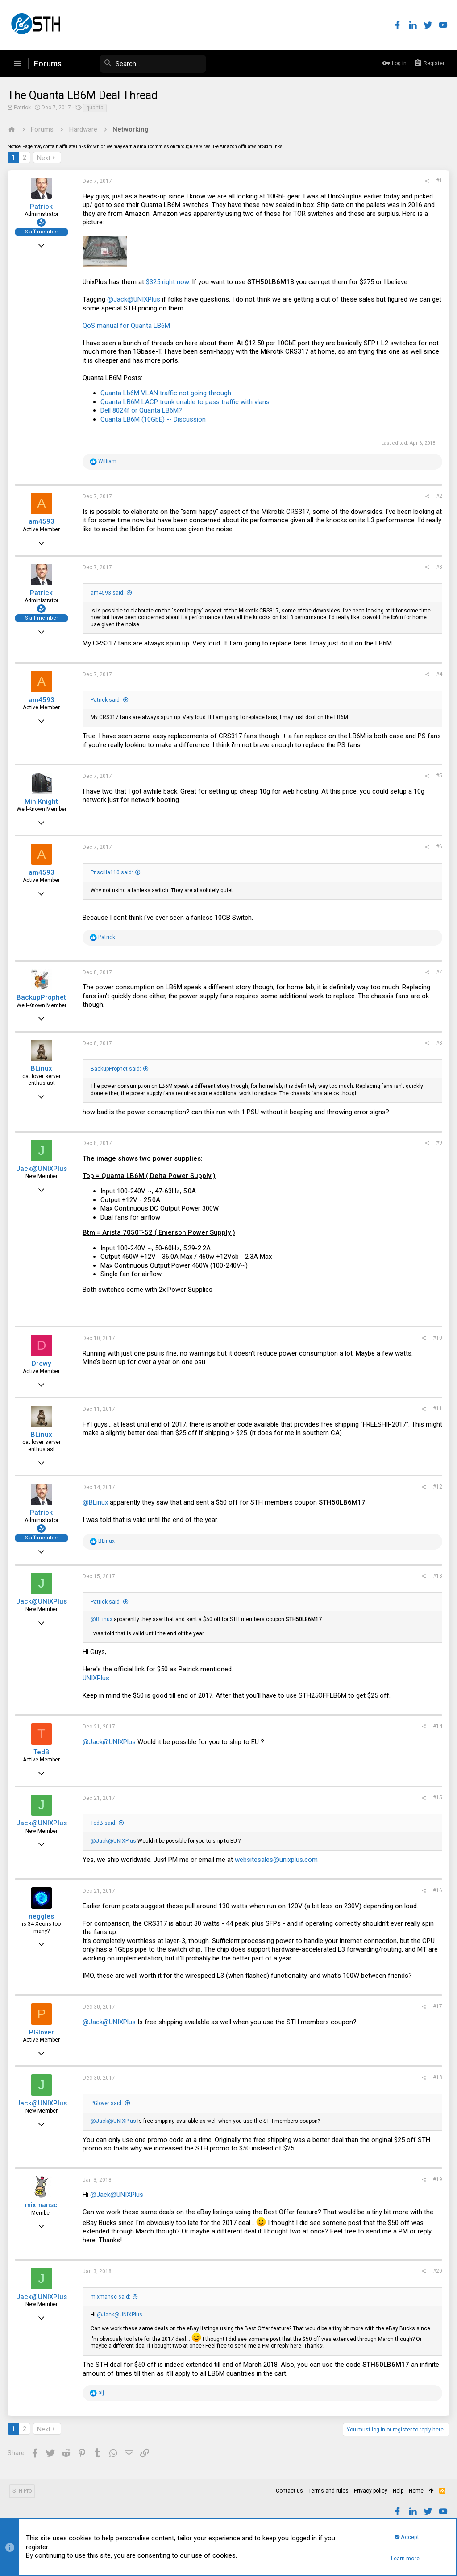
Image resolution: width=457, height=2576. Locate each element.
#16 (436, 1890)
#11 (436, 1409)
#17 (436, 2006)
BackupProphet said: (117, 1069)
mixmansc (43, 2205)
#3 (438, 567)
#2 (438, 496)
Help (398, 2491)
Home (416, 2491)
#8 (438, 1043)
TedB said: (105, 1823)
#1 (438, 181)
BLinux (43, 1068)
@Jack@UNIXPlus (135, 299)
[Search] (139, 64)
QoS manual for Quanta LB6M (127, 326)
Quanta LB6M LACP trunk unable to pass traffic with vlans (186, 402)
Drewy (43, 1364)
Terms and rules (328, 2491)
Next (45, 158)
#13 (436, 1576)
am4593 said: (109, 593)
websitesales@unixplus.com (277, 1860)
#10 (436, 1338)
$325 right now (168, 282)
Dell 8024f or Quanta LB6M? (142, 410)
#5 (438, 776)
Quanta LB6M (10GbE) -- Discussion (154, 419)
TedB (43, 1752)
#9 (438, 1143)
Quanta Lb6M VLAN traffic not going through (167, 393)
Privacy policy (370, 2491)
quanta (96, 107)
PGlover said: (108, 2103)
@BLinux (96, 1502)
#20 (436, 2271)
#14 (436, 1726)
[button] (17, 64)
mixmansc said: (112, 2297)
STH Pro (22, 2491)
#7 (438, 972)
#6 (438, 847)
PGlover (42, 2032)
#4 (438, 674)
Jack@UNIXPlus (42, 1169)
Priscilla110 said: (113, 872)
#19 (436, 2179)
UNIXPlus (97, 1678)
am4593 (43, 521)
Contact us (289, 2491)
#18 (436, 2077)
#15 (436, 1798)
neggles (43, 1916)
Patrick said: (107, 700)
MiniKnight (43, 802)
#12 (436, 1487)
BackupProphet (43, 997)
